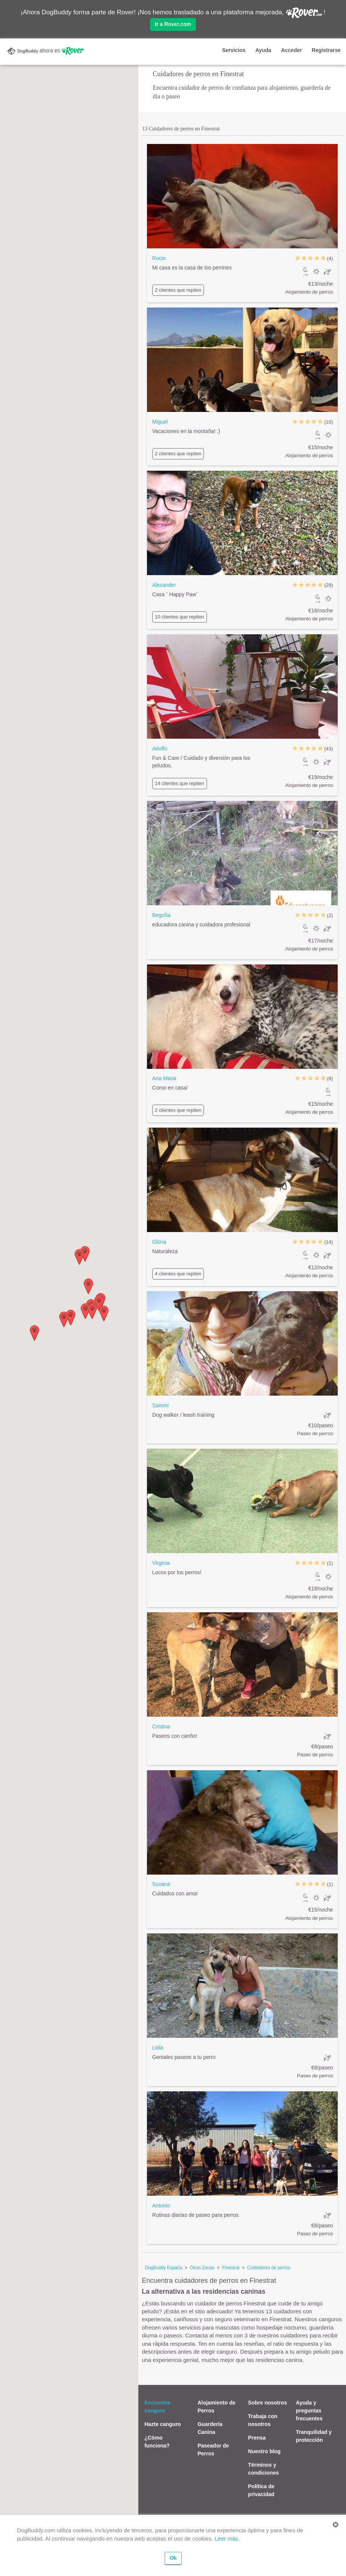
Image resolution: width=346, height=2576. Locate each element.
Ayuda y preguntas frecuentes (309, 2410)
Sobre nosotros (267, 2403)
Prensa (257, 2438)
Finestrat (230, 2267)
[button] (34, 1333)
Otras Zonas (202, 2267)
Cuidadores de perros (268, 2267)
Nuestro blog (264, 2451)
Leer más (227, 2538)
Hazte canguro (162, 2424)
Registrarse (326, 50)
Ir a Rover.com (173, 24)
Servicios (233, 50)
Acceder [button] (291, 50)
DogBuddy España (163, 2267)
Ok (173, 2558)
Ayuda (263, 50)
